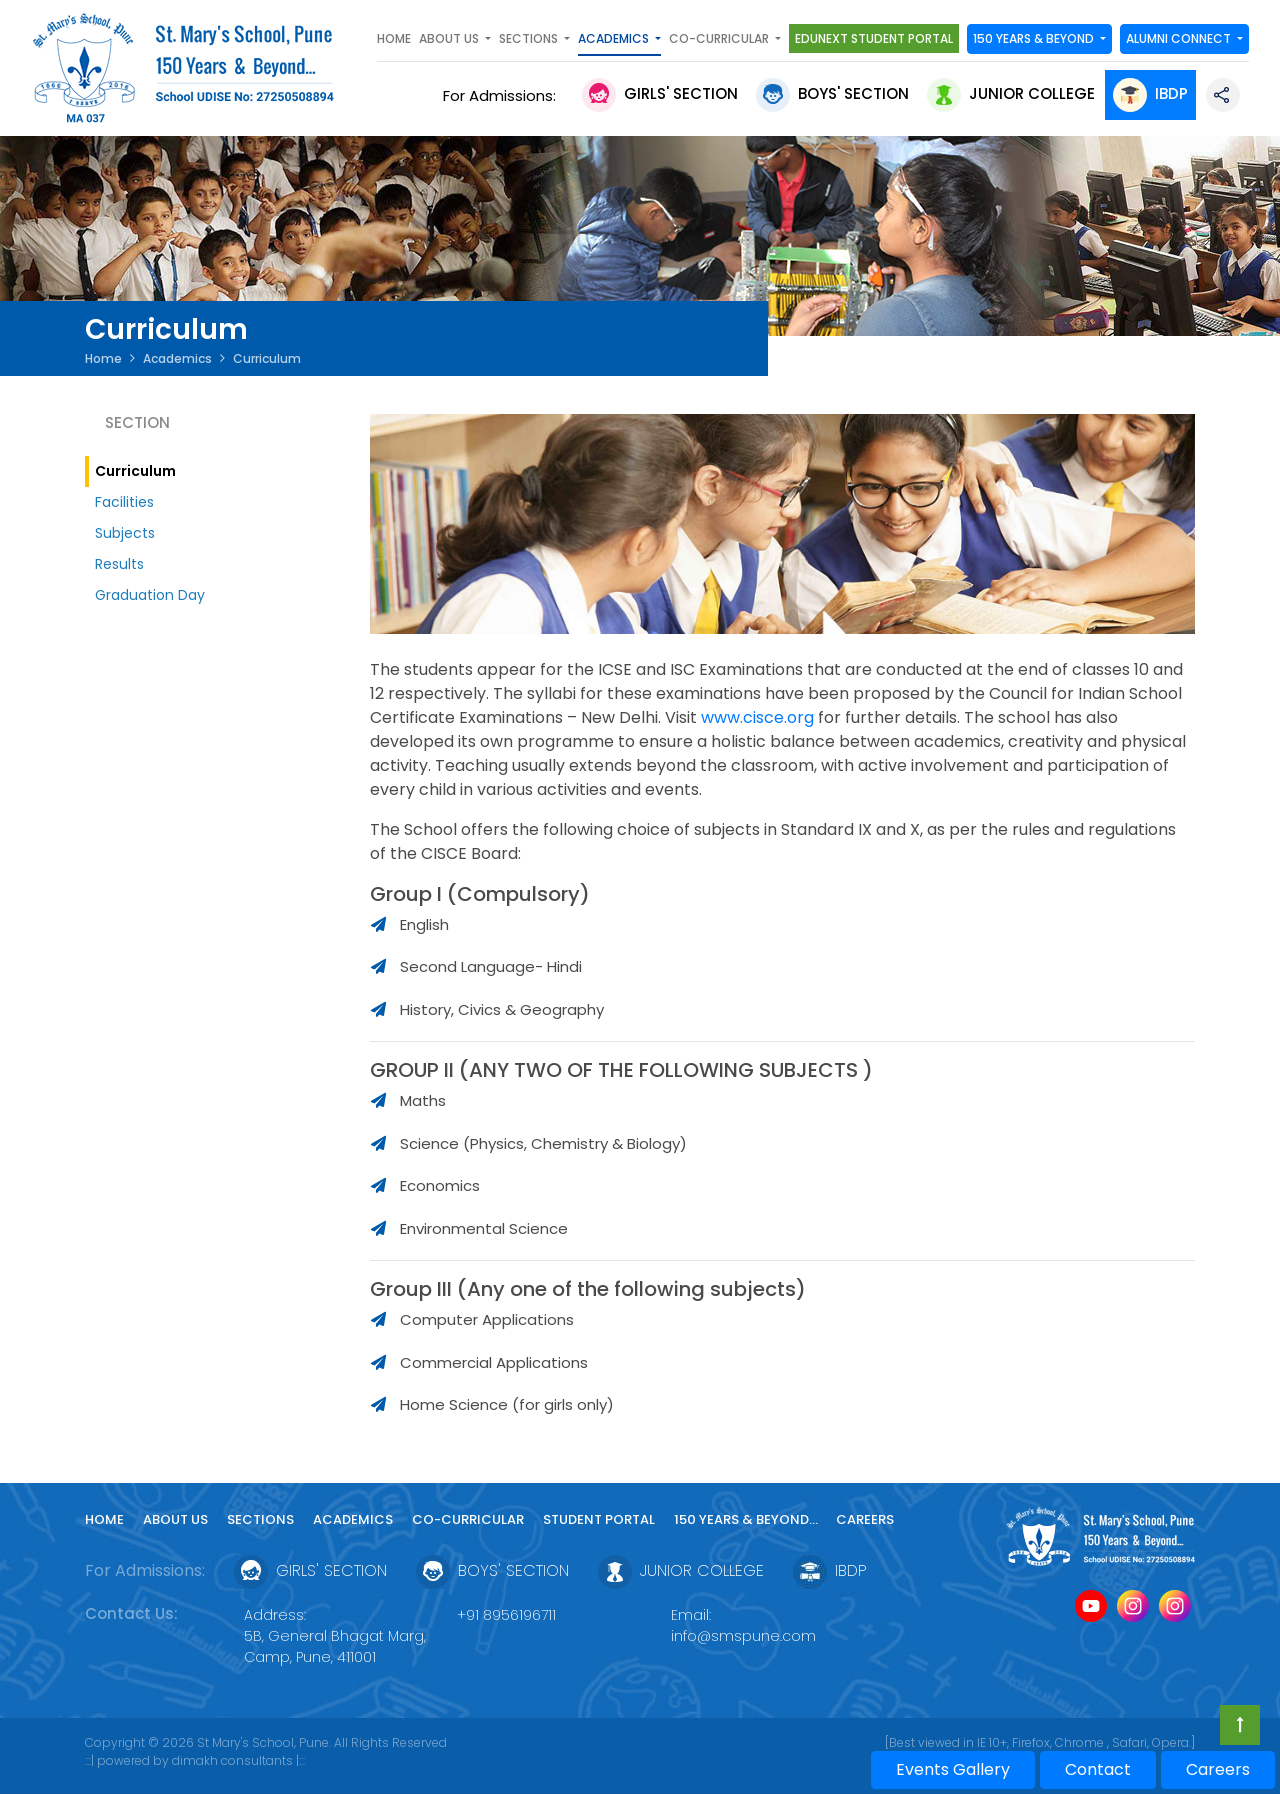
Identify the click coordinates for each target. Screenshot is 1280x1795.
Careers (865, 1519)
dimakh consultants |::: (238, 1760)
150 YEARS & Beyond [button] (1035, 38)
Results (119, 564)
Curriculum (135, 471)
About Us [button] (450, 38)
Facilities (124, 502)
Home (394, 38)
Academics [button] (615, 38)
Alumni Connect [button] (1180, 38)
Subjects (125, 533)
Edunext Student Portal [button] (874, 38)
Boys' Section (832, 93)
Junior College (1011, 93)
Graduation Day (150, 595)
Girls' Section (660, 93)
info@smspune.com (743, 1636)
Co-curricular (468, 1519)
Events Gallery (953, 1769)
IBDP (1150, 93)
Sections (260, 1519)
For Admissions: (503, 95)
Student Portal (599, 1519)
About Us (175, 1519)
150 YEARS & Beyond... (747, 1519)
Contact (1098, 1769)
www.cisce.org (757, 717)
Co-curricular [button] (720, 38)
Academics (177, 358)
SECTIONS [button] (530, 38)
